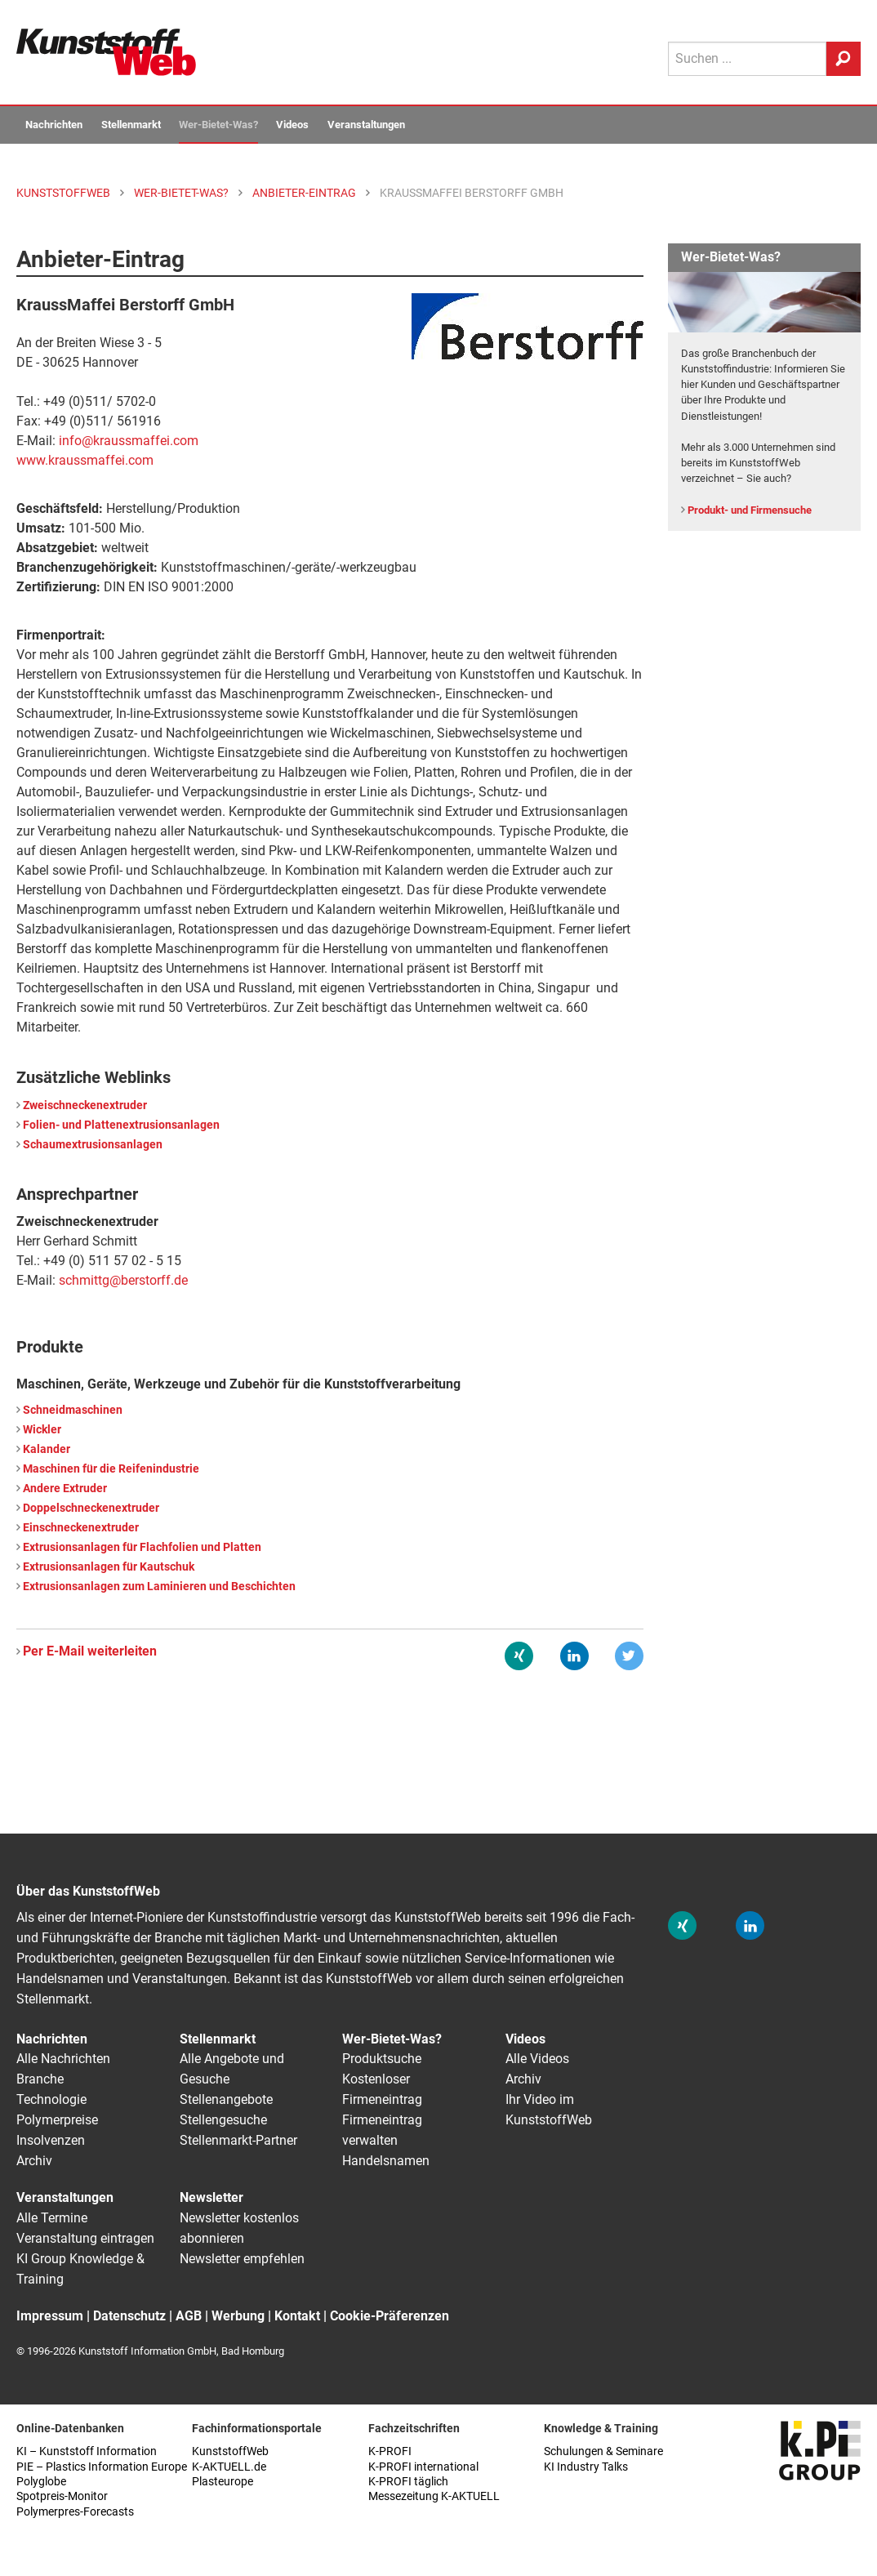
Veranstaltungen (366, 124)
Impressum (49, 2316)
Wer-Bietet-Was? (218, 124)
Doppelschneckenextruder (91, 1508)
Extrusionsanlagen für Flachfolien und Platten (142, 1547)
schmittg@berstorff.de (123, 1280)
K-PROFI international (423, 2467)
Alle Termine (51, 2218)
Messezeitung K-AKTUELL (434, 2496)
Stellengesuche (223, 2120)
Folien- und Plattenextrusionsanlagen (121, 1125)
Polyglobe (41, 2482)
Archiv (34, 2160)
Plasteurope (222, 2482)
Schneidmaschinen (72, 1410)
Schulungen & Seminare (603, 2451)
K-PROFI (390, 2451)
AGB (189, 2316)
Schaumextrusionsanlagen (92, 1145)
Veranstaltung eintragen (85, 2238)
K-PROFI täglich (408, 2482)
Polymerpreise (57, 2120)
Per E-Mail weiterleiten (90, 1651)
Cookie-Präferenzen (389, 2316)
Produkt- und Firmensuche (750, 510)
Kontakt (297, 2316)
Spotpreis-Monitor (62, 2496)
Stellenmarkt (131, 124)
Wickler (42, 1430)
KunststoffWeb (230, 2451)
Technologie (51, 2099)
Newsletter (211, 2197)
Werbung (238, 2316)
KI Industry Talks (586, 2467)
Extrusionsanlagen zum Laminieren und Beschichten (159, 1586)
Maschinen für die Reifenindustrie (111, 1469)
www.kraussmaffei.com (85, 460)
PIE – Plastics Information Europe (101, 2467)
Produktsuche (381, 2058)
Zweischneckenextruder (85, 1105)
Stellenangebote (226, 2099)
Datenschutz (129, 2316)
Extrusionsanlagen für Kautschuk (108, 1567)
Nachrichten (53, 124)
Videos (292, 124)
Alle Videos (537, 2058)
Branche (40, 2079)
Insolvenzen (50, 2140)
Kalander (46, 1449)
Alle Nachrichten (63, 2058)
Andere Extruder (65, 1488)
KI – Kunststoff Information (86, 2451)
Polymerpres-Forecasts (75, 2512)
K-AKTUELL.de (229, 2467)
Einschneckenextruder (81, 1528)
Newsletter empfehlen (242, 2258)
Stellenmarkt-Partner (238, 2140)
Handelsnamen (386, 2160)
